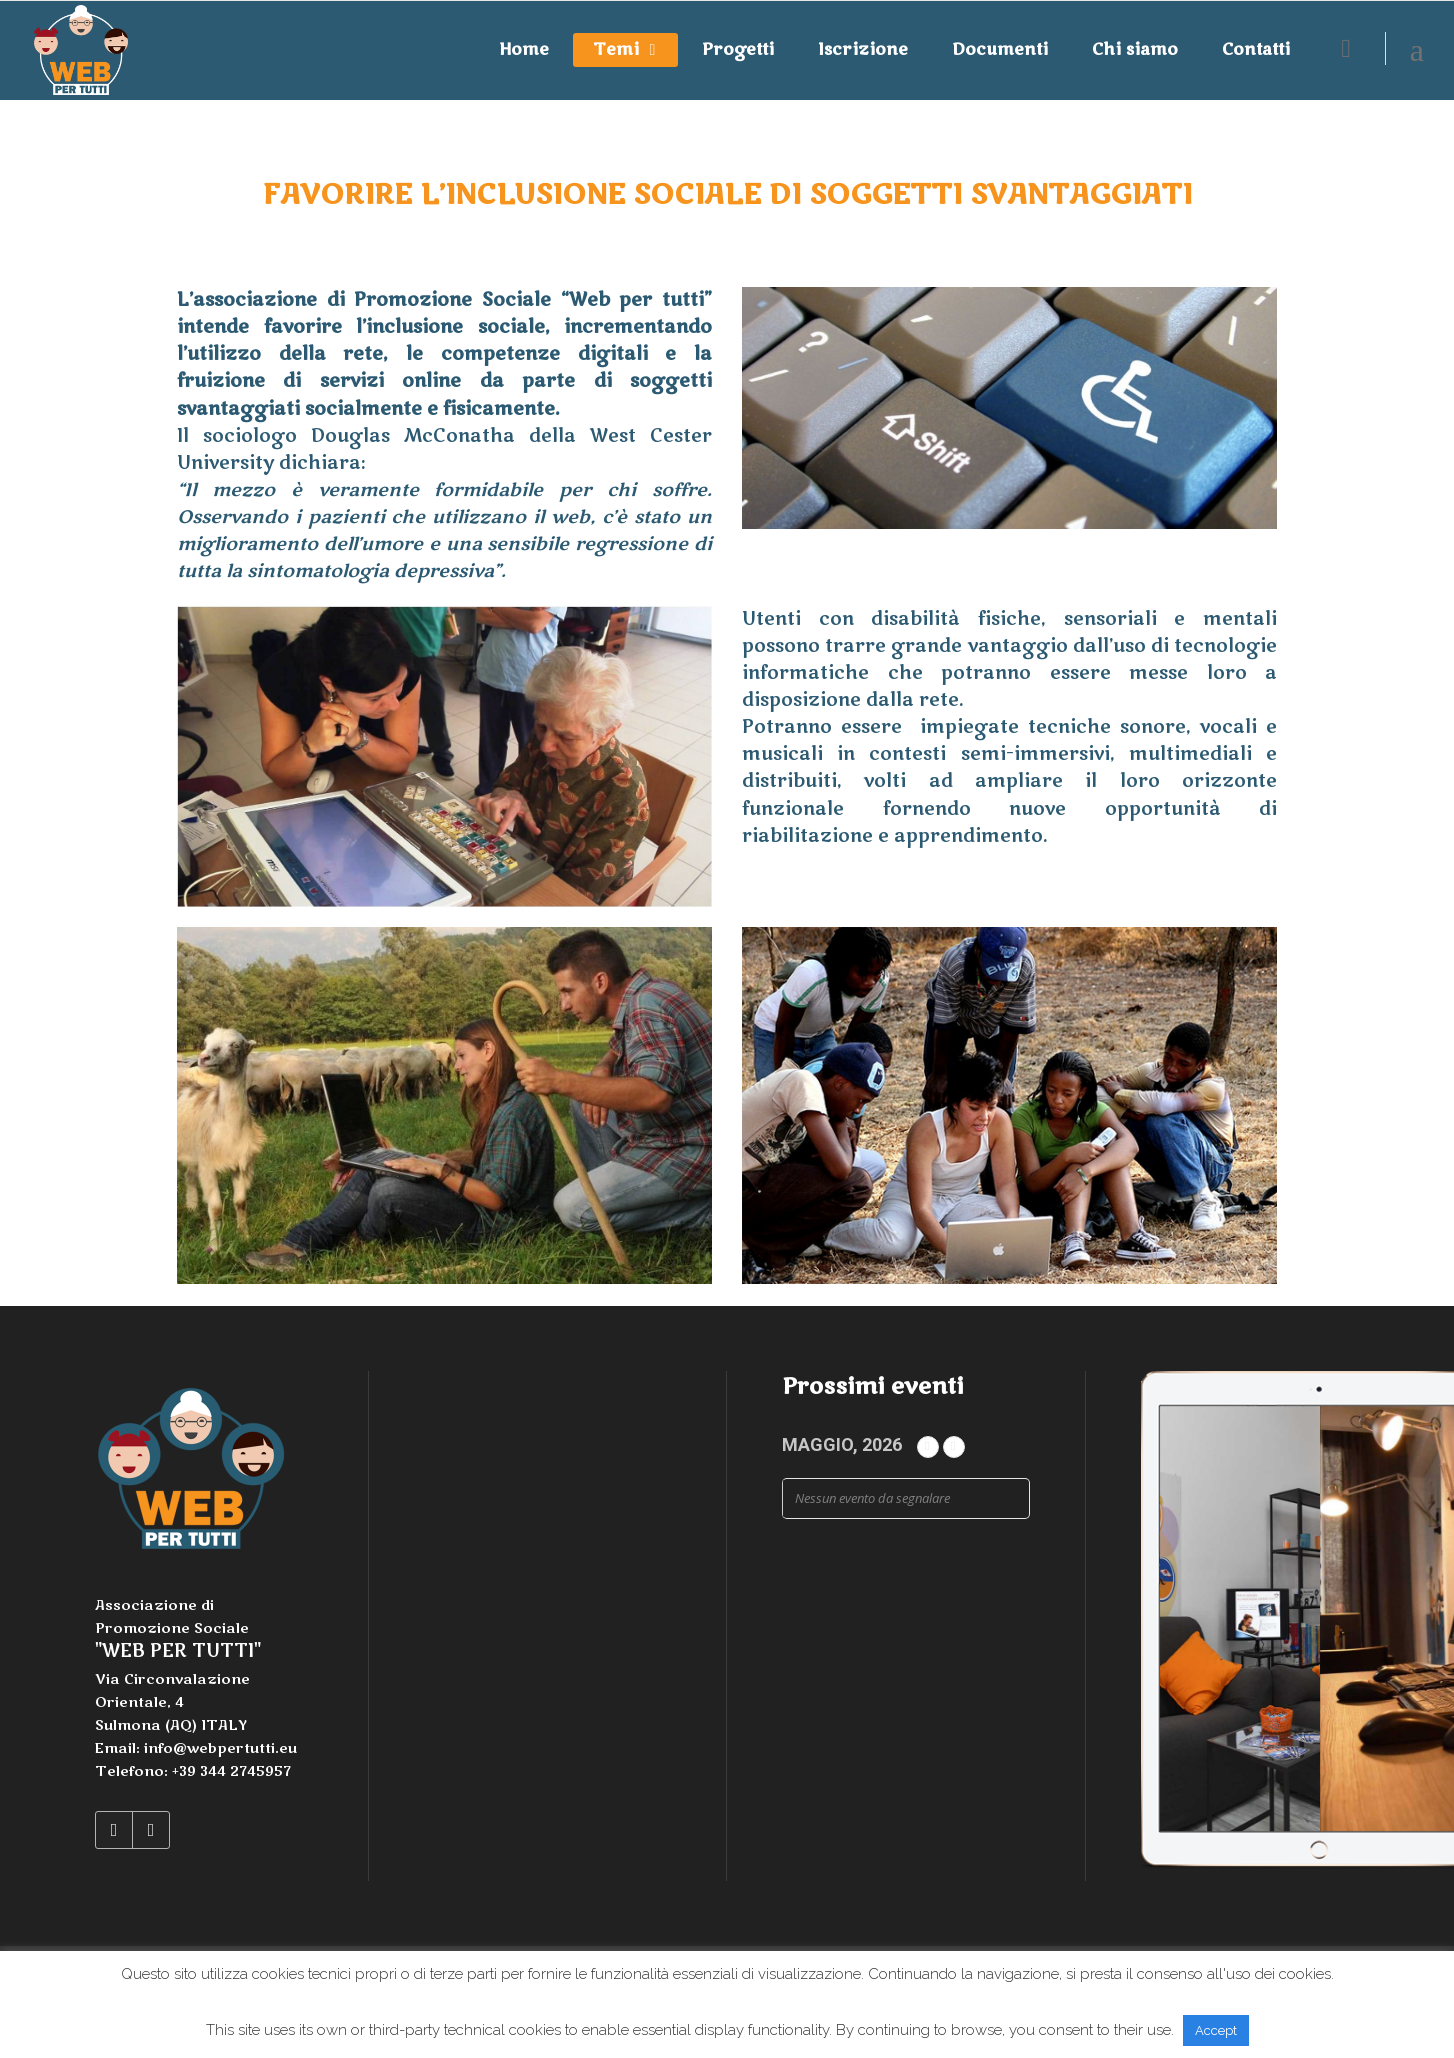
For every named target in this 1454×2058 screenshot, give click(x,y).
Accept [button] (1216, 2030)
